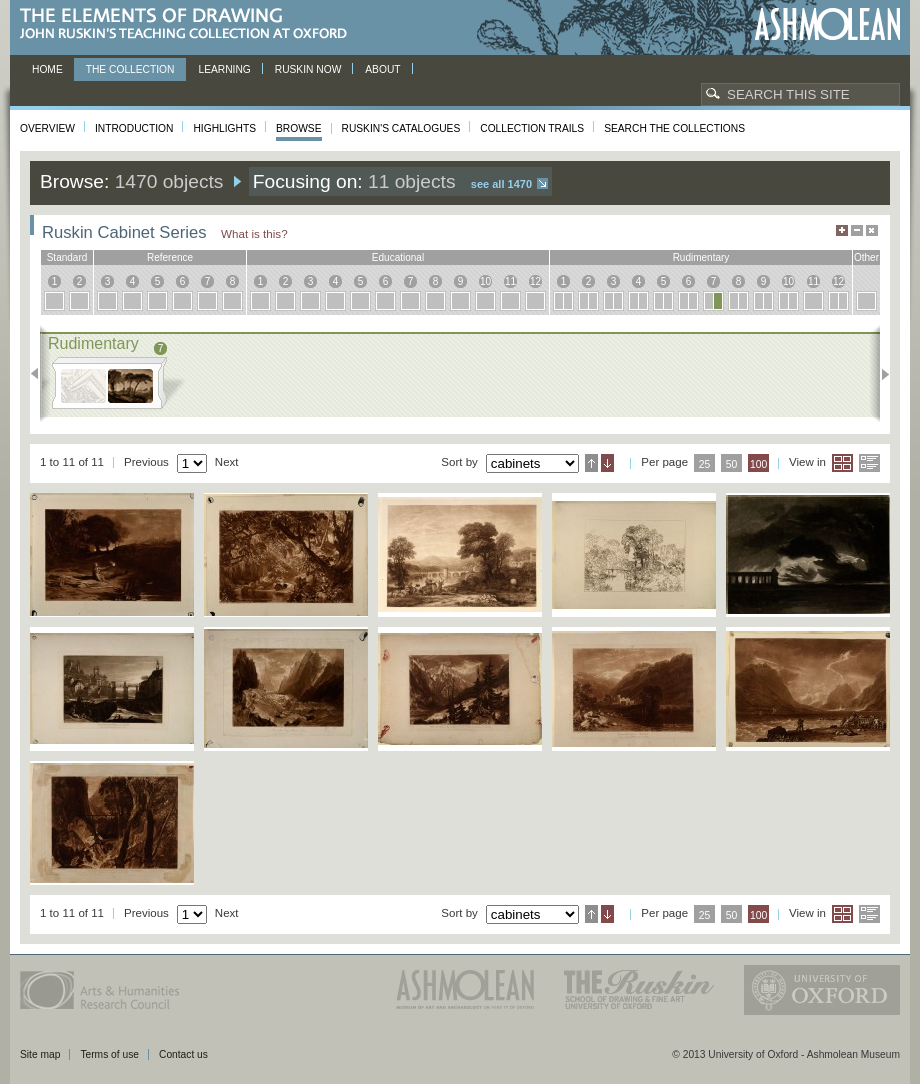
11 (510, 281)
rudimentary (701, 257)
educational (398, 257)
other (866, 257)
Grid (842, 463)
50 (732, 464)
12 (535, 281)
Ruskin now (308, 69)
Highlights (224, 128)
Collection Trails (532, 128)
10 (485, 281)
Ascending (591, 463)
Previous (40, 374)
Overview (47, 128)
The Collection (130, 69)
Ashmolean (827, 24)
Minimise (857, 230)
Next (879, 374)
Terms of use (109, 1054)
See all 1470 (501, 184)
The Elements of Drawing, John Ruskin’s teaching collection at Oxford (189, 24)
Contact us (183, 1054)
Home (47, 69)
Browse (299, 128)
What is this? (254, 233)
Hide (872, 230)
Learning (224, 69)
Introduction (134, 128)
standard (67, 257)
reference (170, 257)
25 (705, 464)
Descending (607, 463)
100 (758, 464)
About (382, 69)
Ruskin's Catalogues (401, 128)
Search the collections (674, 128)
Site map (40, 1054)
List (869, 463)
